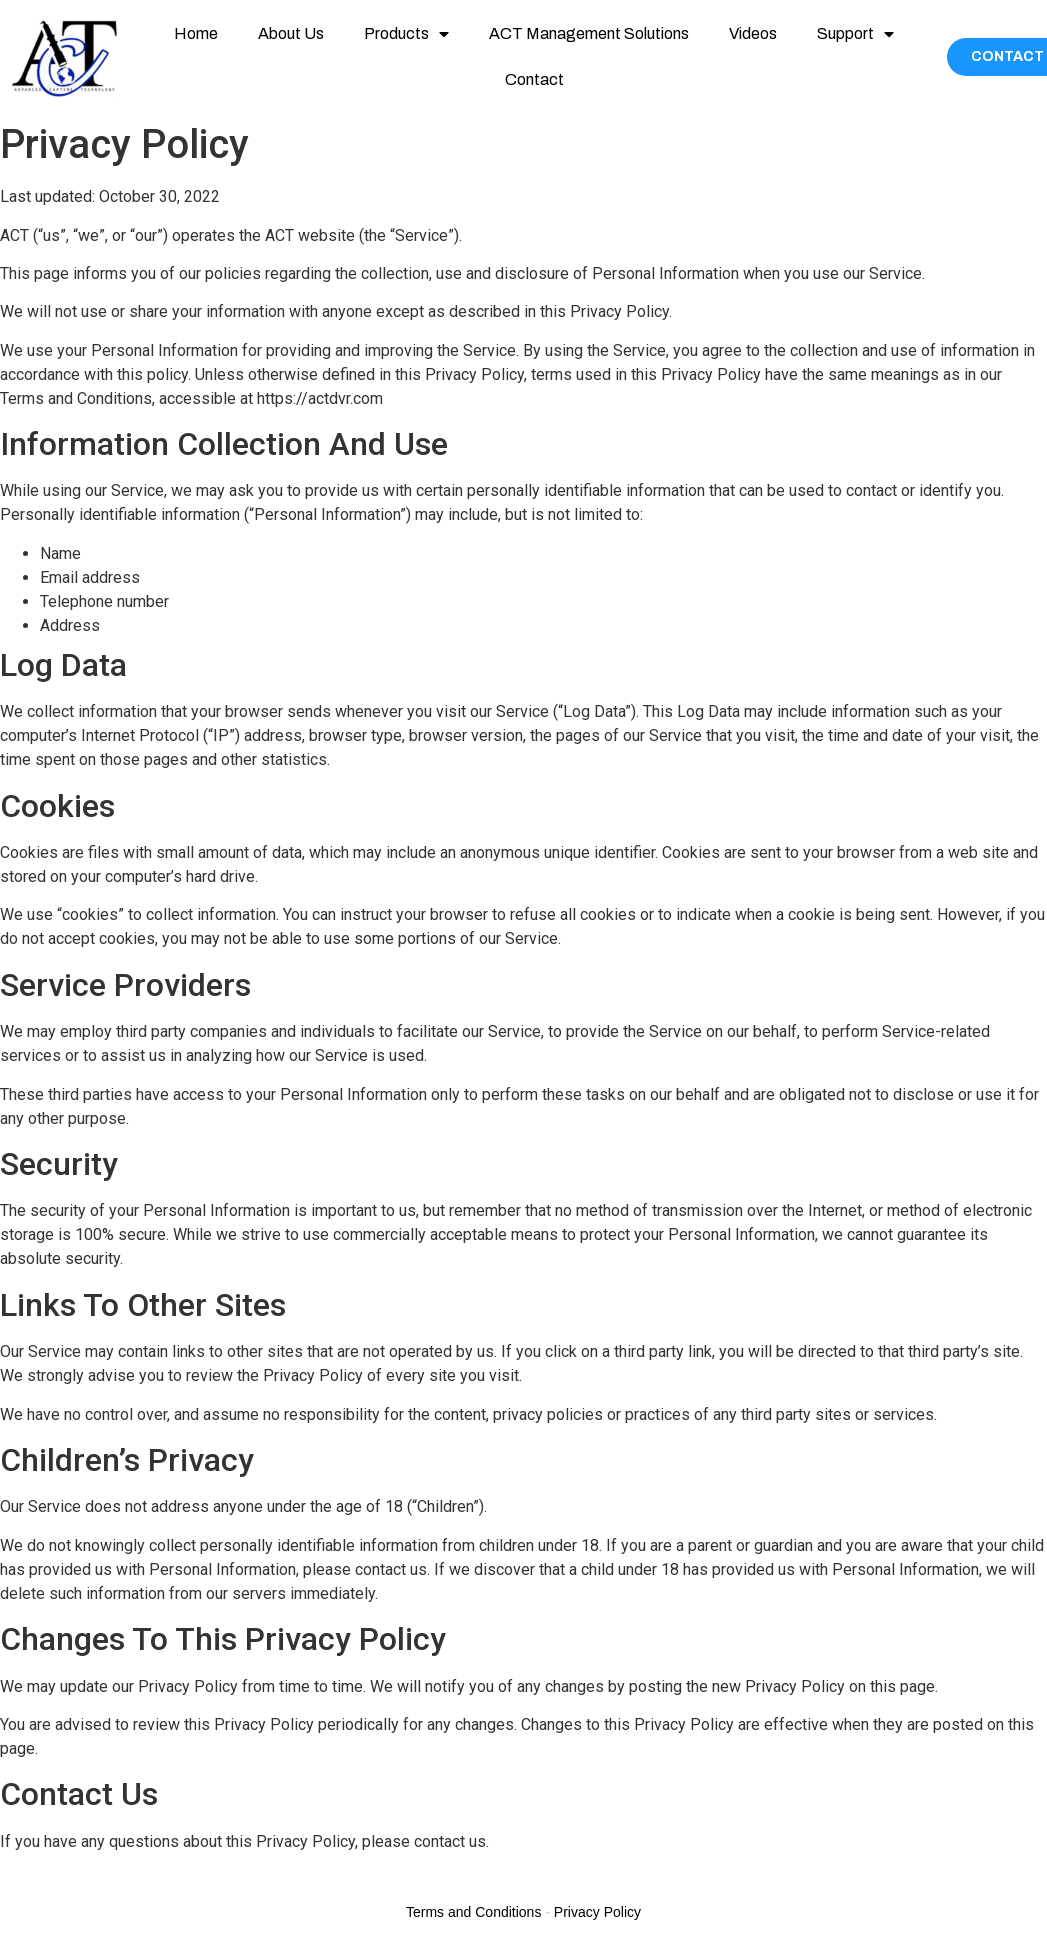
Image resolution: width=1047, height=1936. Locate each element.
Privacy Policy (597, 1912)
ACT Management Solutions (589, 33)
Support (855, 34)
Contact (534, 79)
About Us (291, 33)
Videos (753, 33)
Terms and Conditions (473, 1912)
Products (406, 34)
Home (196, 33)
